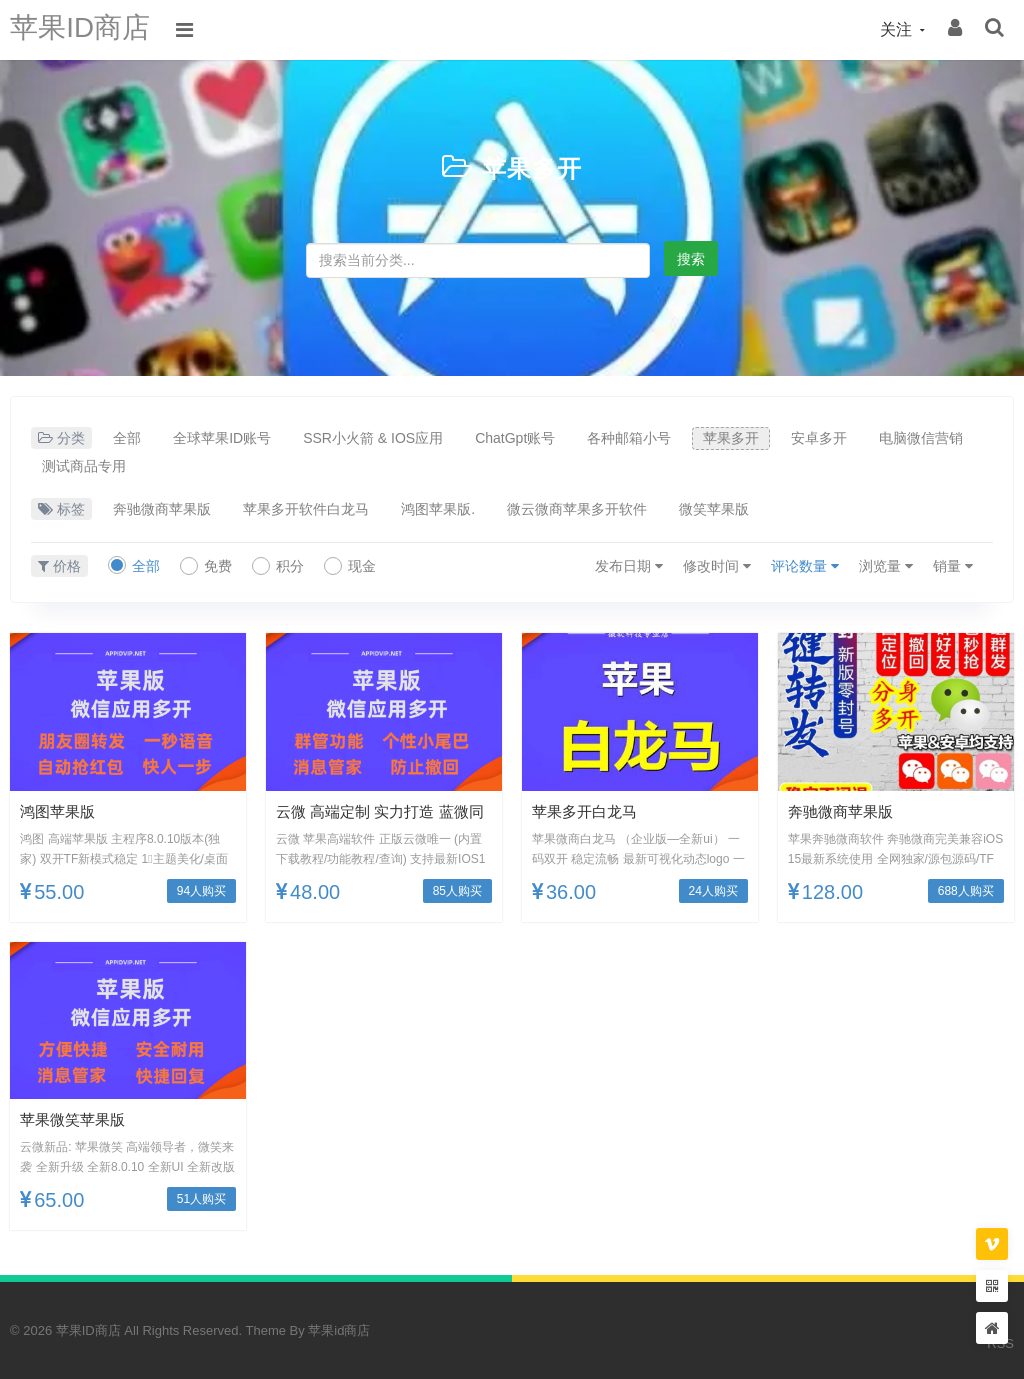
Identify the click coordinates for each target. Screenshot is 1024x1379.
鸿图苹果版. (438, 509)
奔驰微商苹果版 (162, 509)
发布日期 (629, 566)
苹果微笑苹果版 (76, 1119)
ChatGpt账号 (515, 438)
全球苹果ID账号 (222, 438)
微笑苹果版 (714, 509)
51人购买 (201, 1199)
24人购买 (713, 891)
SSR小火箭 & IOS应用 (373, 438)
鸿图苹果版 (60, 811)
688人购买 (966, 891)
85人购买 (457, 891)
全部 (127, 438)
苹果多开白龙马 (588, 811)
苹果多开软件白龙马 (306, 509)
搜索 (691, 259)
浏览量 (886, 566)
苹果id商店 (339, 1330)
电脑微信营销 (921, 438)
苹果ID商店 (85, 29)
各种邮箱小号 (629, 438)
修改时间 (717, 566)
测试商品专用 (84, 466)
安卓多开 (819, 438)
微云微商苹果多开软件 (577, 509)
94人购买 (201, 891)
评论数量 (805, 566)
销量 (953, 566)
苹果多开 (532, 167)
